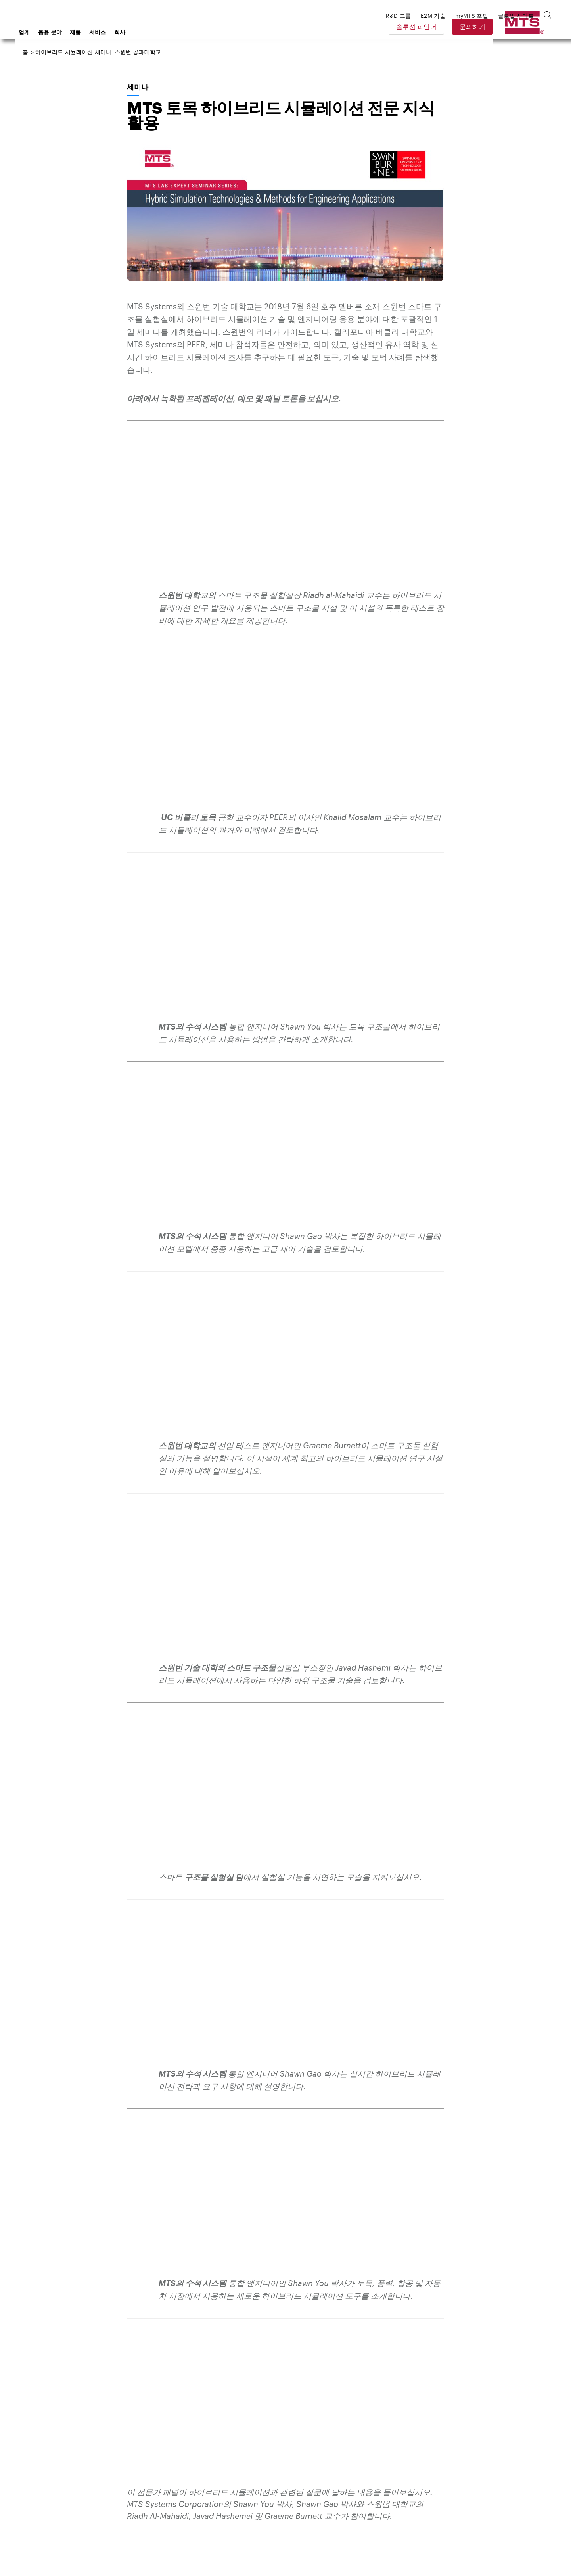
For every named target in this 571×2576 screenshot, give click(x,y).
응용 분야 (114, 32)
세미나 (137, 86)
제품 (139, 32)
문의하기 (528, 26)
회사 (183, 32)
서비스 (161, 32)
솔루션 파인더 (472, 26)
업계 (88, 32)
